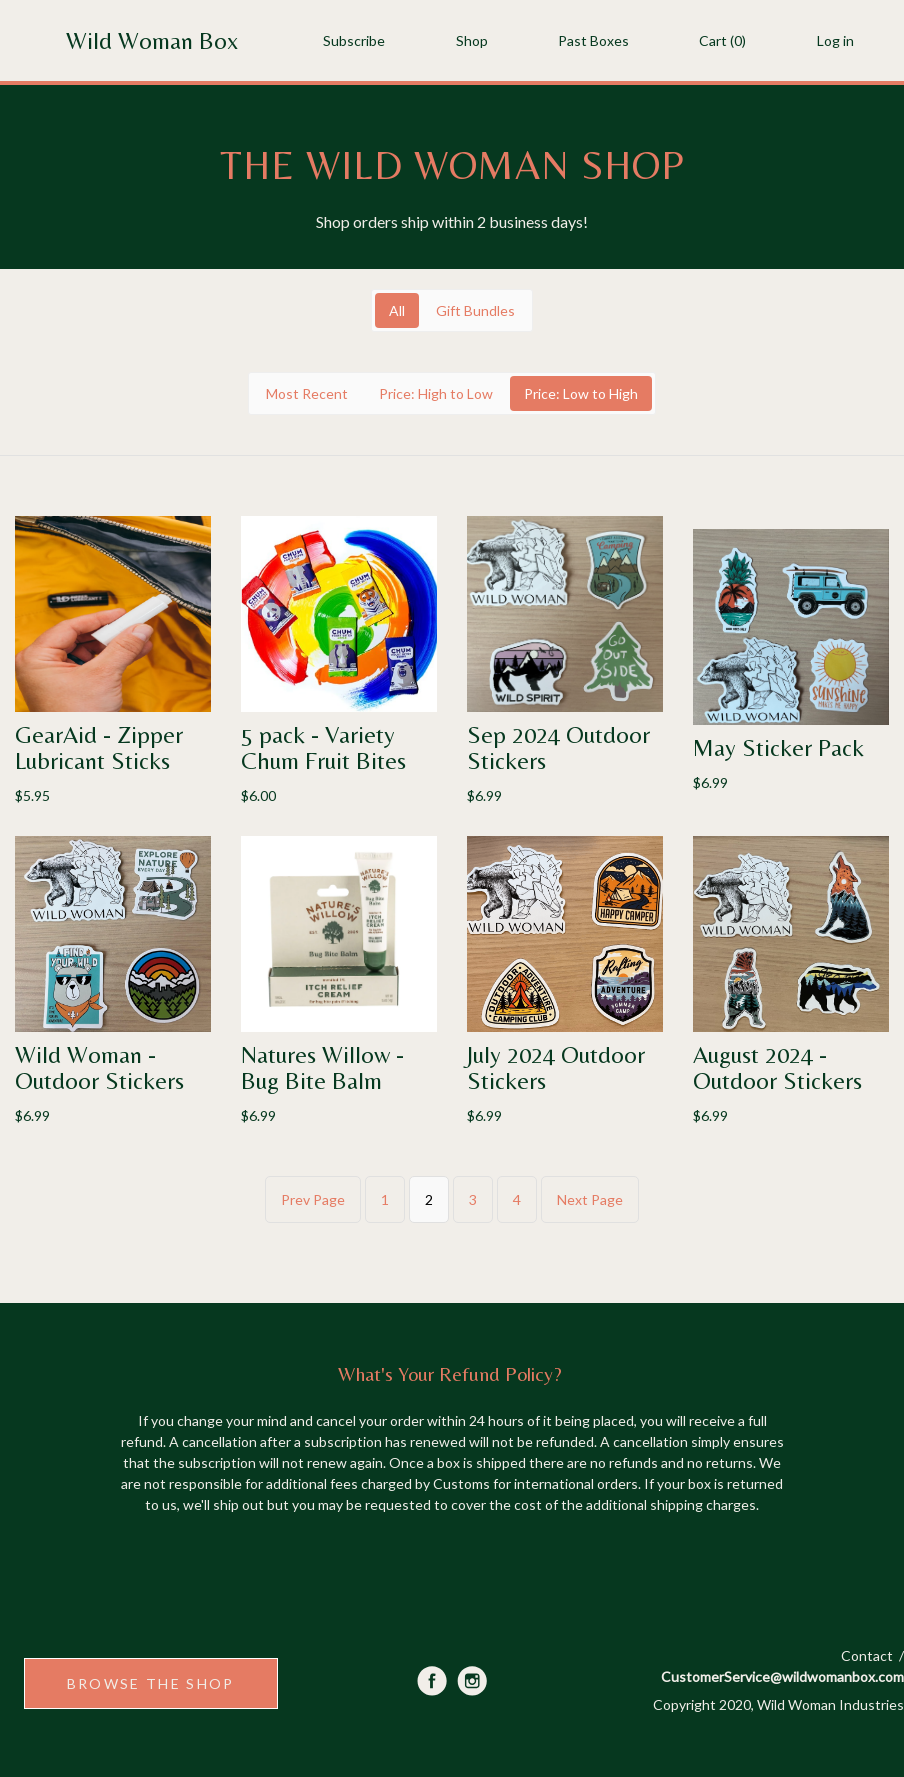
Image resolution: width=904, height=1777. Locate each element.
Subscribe (354, 40)
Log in (835, 40)
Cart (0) (722, 40)
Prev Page (313, 1199)
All (397, 310)
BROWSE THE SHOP (151, 1683)
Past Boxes (593, 40)
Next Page (590, 1199)
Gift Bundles (475, 310)
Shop (472, 40)
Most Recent (307, 393)
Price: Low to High (581, 393)
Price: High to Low (436, 393)
